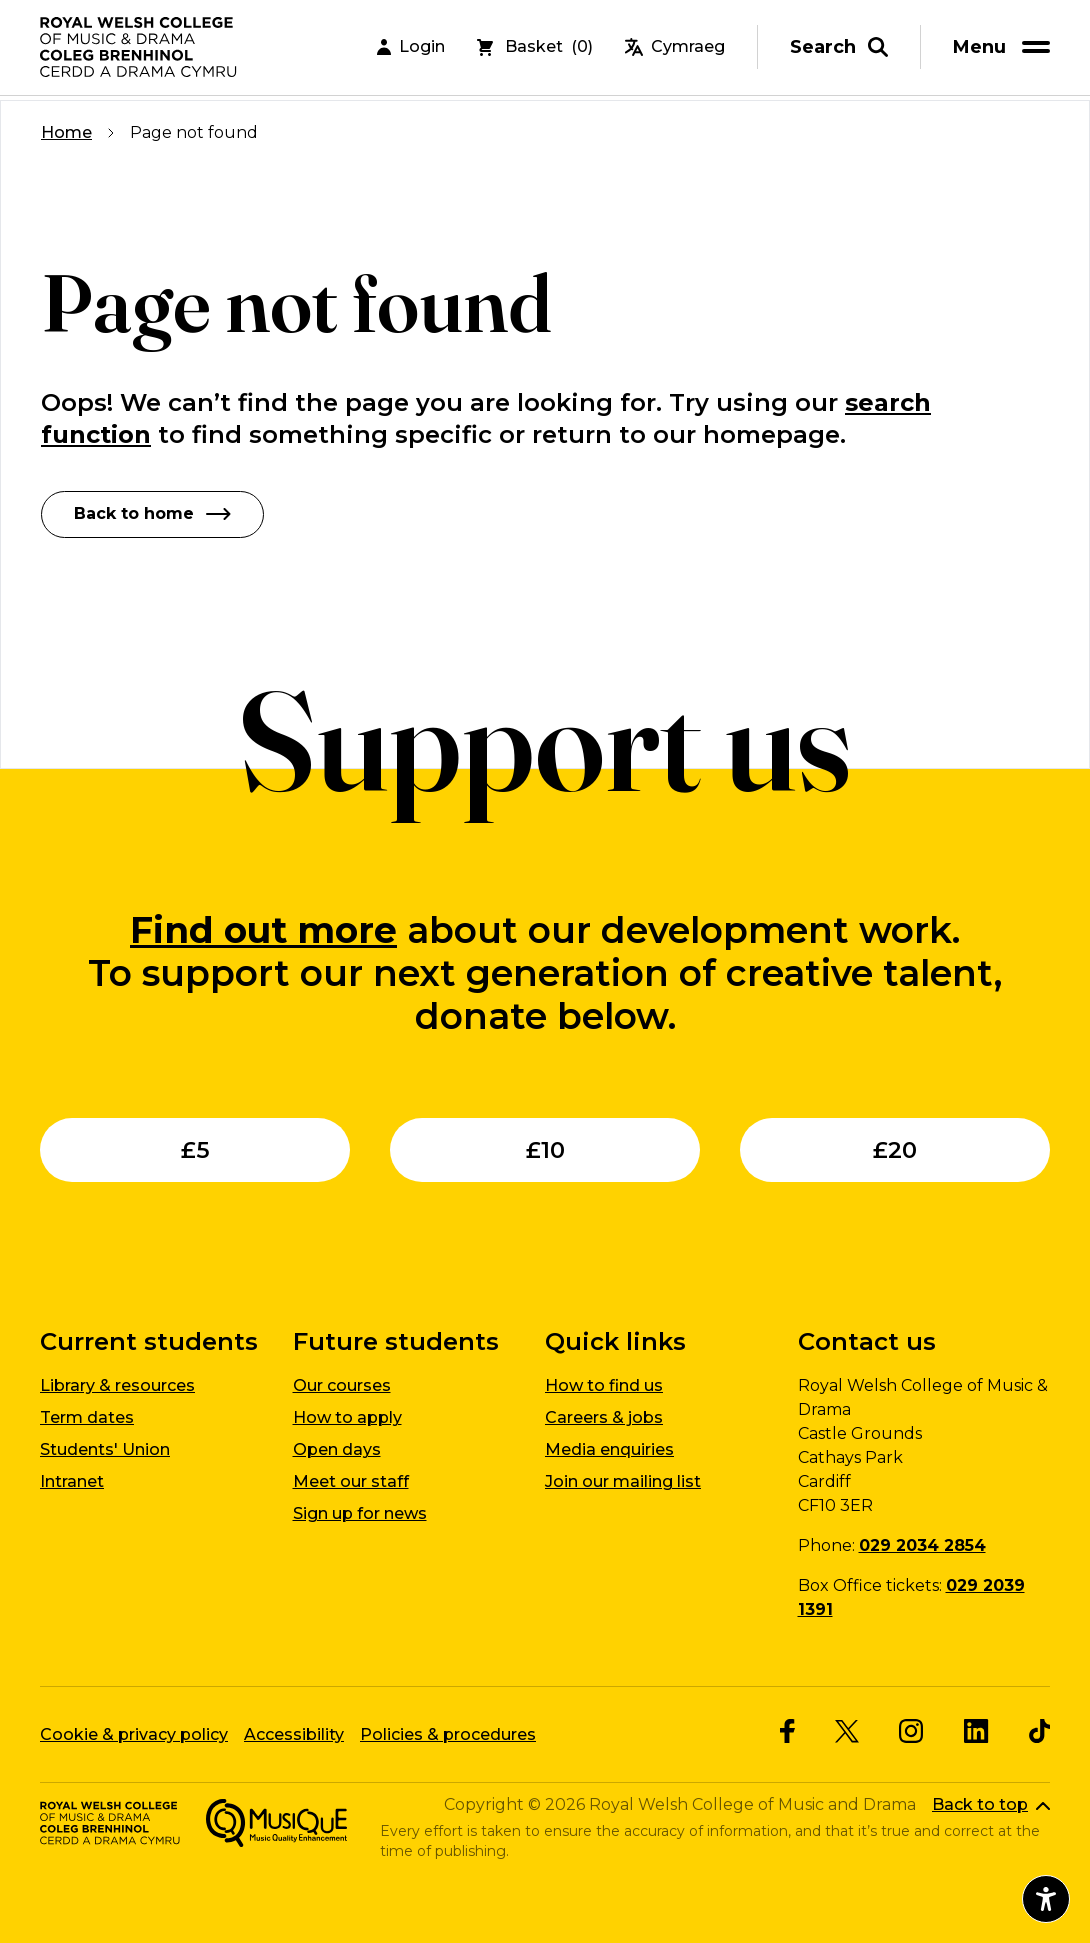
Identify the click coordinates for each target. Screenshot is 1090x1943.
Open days (337, 1449)
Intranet (72, 1481)
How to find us (604, 1385)
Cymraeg (675, 49)
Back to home (152, 513)
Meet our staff (351, 1481)
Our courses (342, 1385)
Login (411, 49)
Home (66, 132)
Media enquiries (609, 1449)
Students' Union (105, 1449)
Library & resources (117, 1385)
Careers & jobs (604, 1417)
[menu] (1005, 49)
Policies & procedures (448, 1733)
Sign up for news (360, 1513)
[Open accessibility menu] (1046, 1899)
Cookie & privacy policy (134, 1733)
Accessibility (294, 1733)
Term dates (87, 1417)
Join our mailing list (623, 1481)
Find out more (263, 929)
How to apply (347, 1417)
